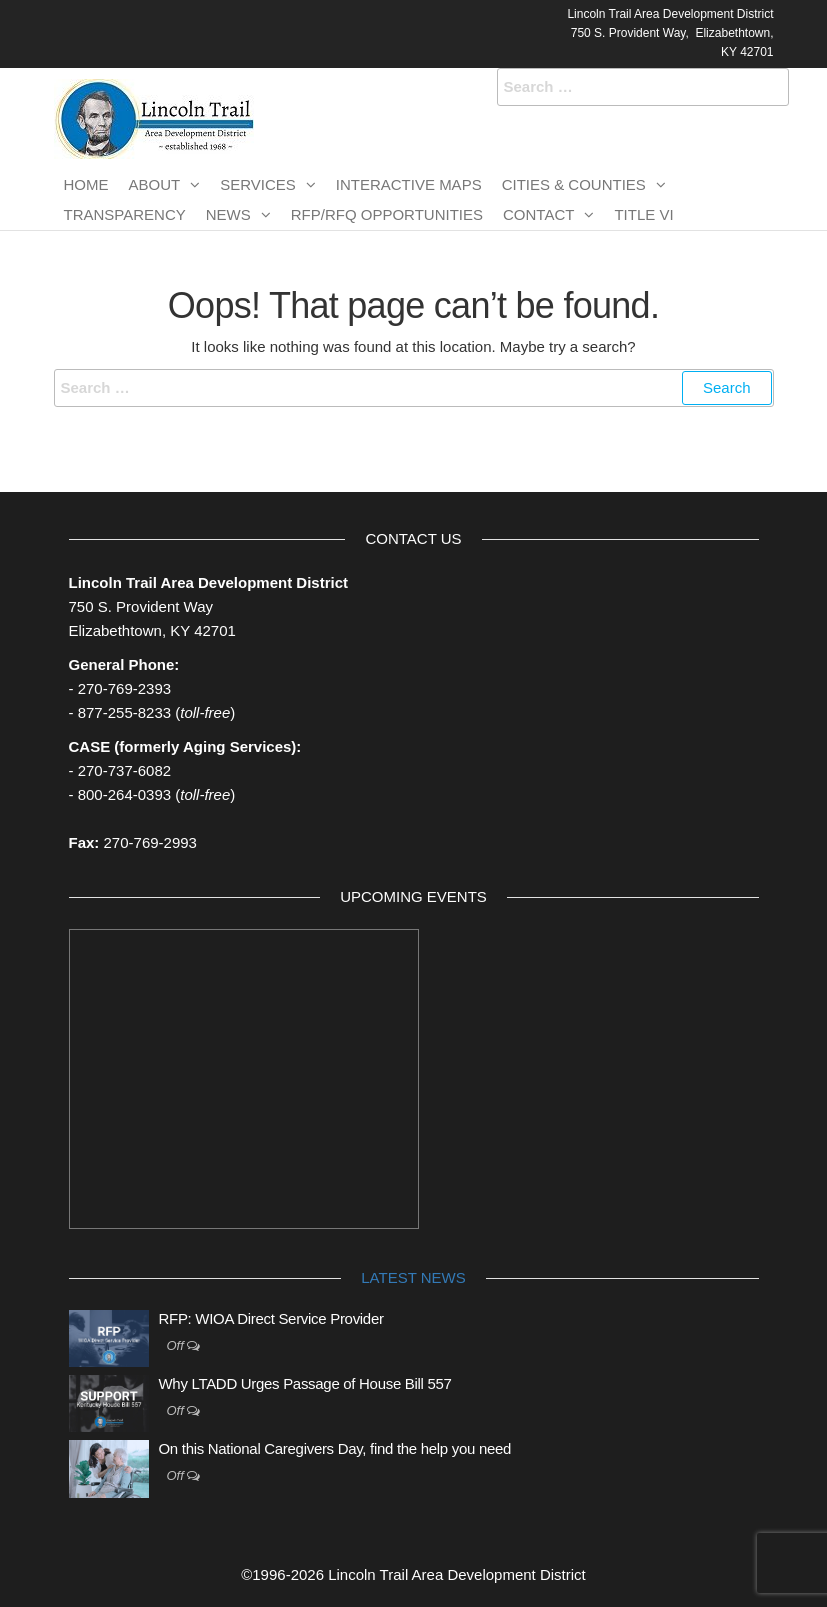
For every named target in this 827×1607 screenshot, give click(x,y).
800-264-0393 (124, 794)
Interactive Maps (409, 184)
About (155, 184)
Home (86, 184)
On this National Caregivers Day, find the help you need (335, 1448)
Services (258, 184)
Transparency (125, 214)
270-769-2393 (124, 688)
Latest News (413, 1277)
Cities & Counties (574, 184)
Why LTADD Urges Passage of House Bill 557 (305, 1383)
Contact (538, 214)
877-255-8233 (124, 712)
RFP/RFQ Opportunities (387, 214)
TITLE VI (643, 214)
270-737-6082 (124, 770)
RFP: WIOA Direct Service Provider (271, 1318)
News (228, 214)
